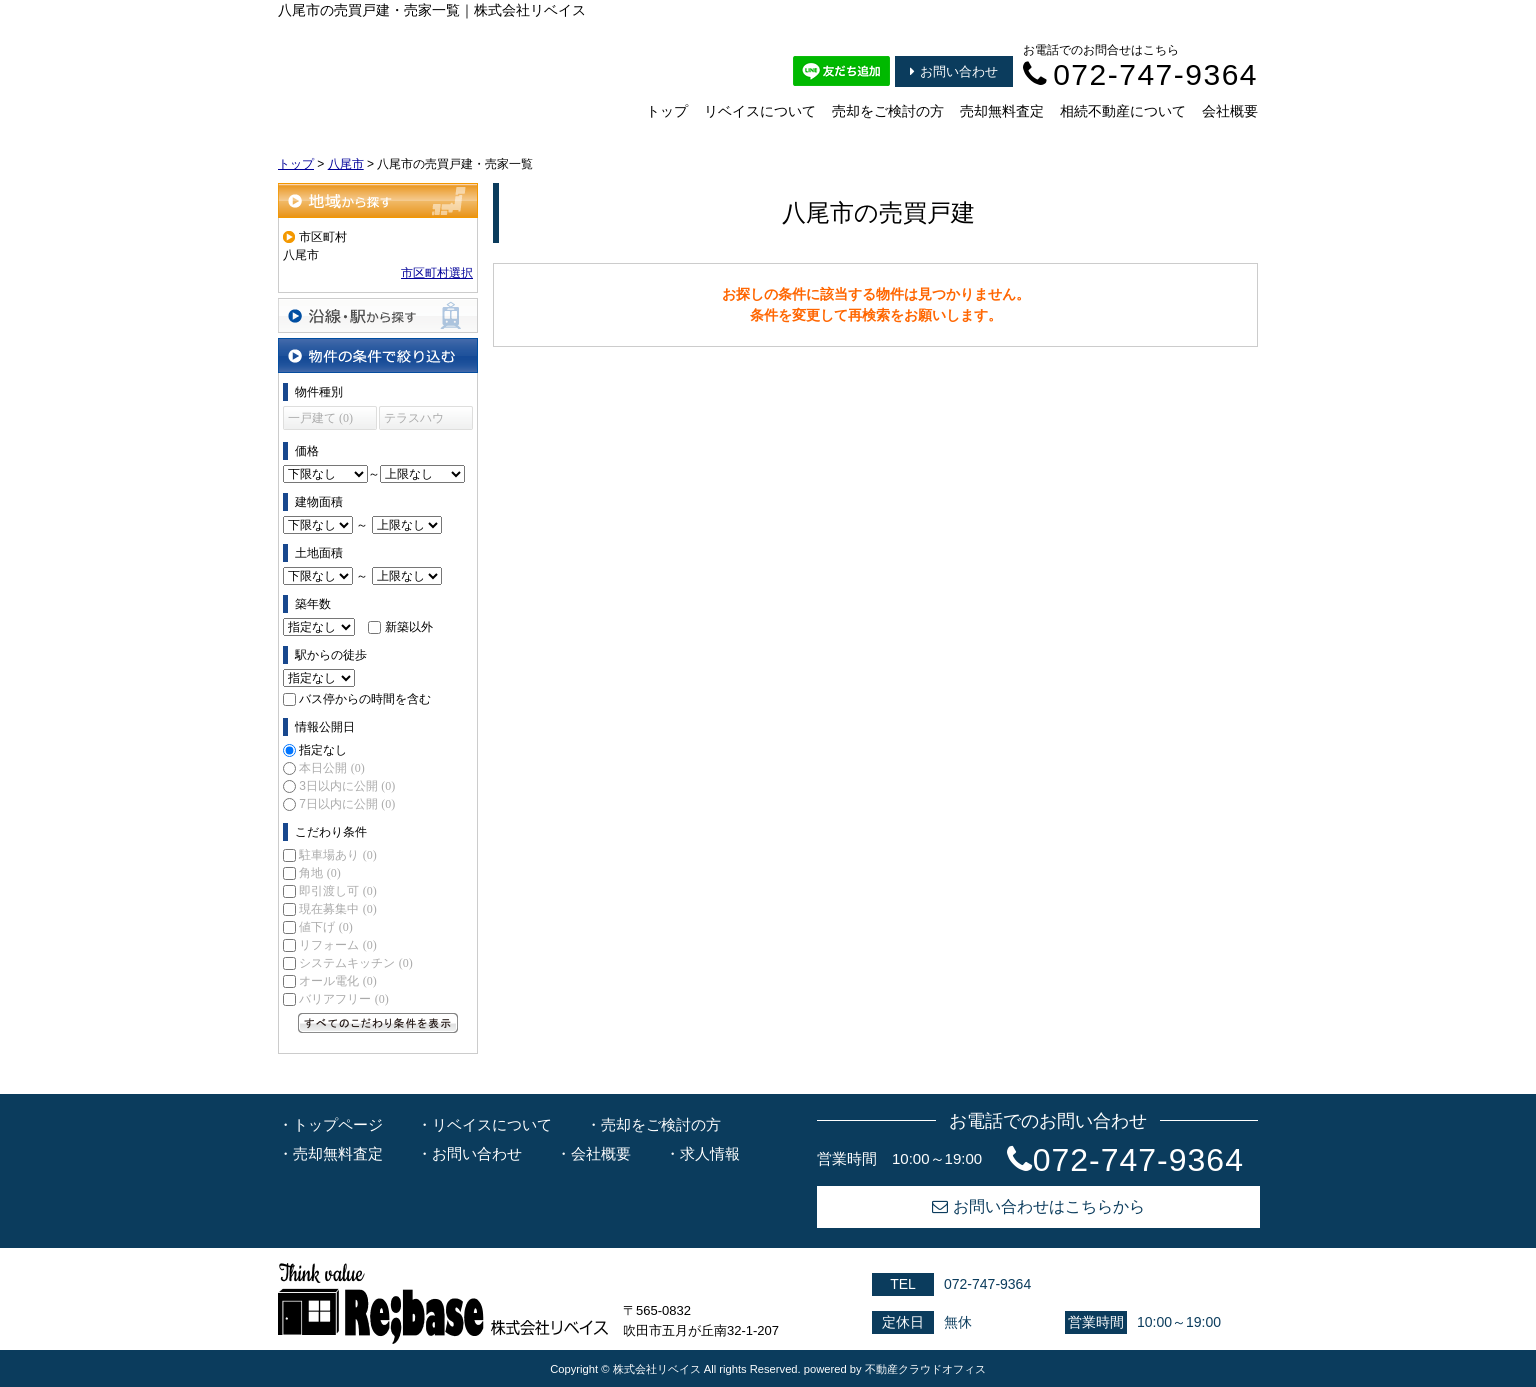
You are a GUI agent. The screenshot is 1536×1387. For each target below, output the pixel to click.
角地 (319, 873)
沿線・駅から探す (378, 315)
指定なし (323, 750)
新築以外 (409, 627)
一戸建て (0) (320, 418)
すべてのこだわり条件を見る (378, 1023)
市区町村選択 (437, 273)
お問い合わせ (954, 71)
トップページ (338, 1124)
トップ (667, 111)
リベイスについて (760, 111)
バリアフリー (343, 999)
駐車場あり (337, 855)
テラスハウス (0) (414, 420)
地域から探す (378, 200)
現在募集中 (337, 909)
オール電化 (337, 981)
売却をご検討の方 (888, 111)
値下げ (325, 927)
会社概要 (1230, 111)
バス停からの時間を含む (365, 699)
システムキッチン (355, 963)
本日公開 (331, 768)
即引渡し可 (337, 891)
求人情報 (710, 1153)
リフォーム (337, 945)
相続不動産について (1123, 111)
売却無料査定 (1002, 111)
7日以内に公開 (347, 804)
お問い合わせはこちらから (1038, 1206)
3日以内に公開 (347, 786)
